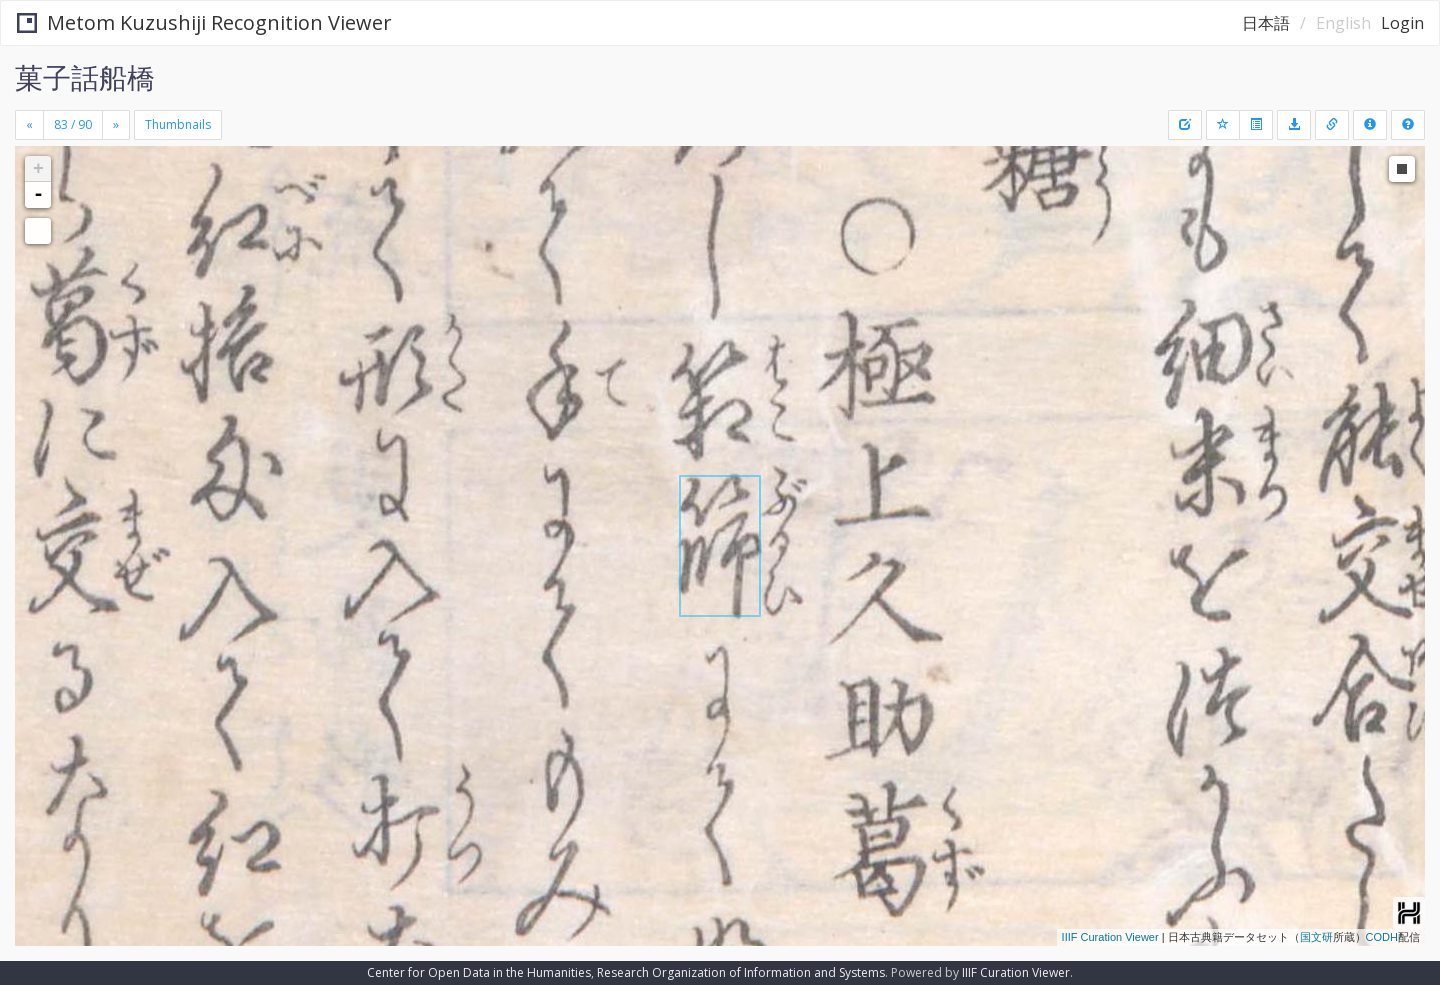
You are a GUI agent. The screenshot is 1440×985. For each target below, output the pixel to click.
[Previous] (29, 125)
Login (1402, 23)
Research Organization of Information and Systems (741, 972)
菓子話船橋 (85, 77)
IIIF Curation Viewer (1110, 937)
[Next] (116, 125)
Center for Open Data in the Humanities (479, 972)
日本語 (1266, 23)
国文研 (1316, 937)
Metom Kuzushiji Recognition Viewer (204, 22)
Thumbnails (178, 124)
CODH (1382, 937)
